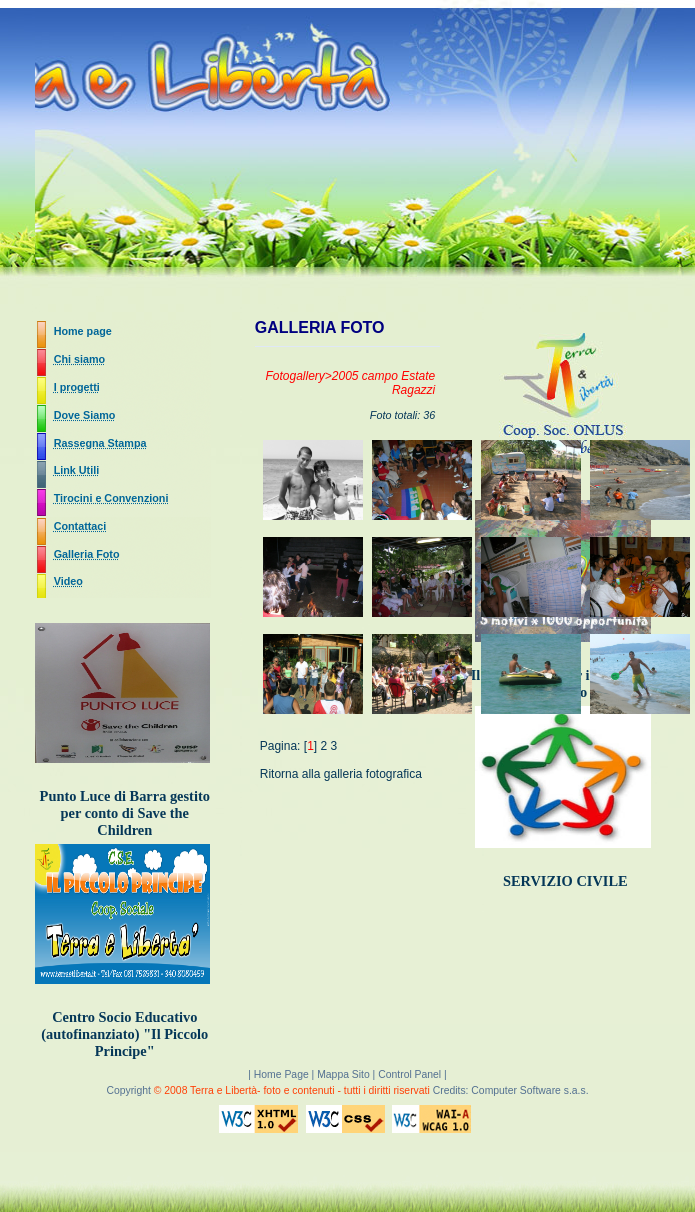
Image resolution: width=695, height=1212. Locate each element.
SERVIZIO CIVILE (565, 881)
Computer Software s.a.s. (529, 1090)
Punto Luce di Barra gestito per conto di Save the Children (125, 813)
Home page (83, 331)
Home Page (283, 1074)
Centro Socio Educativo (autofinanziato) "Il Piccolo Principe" (124, 1034)
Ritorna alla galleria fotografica (341, 774)
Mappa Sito (343, 1074)
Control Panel (409, 1074)
